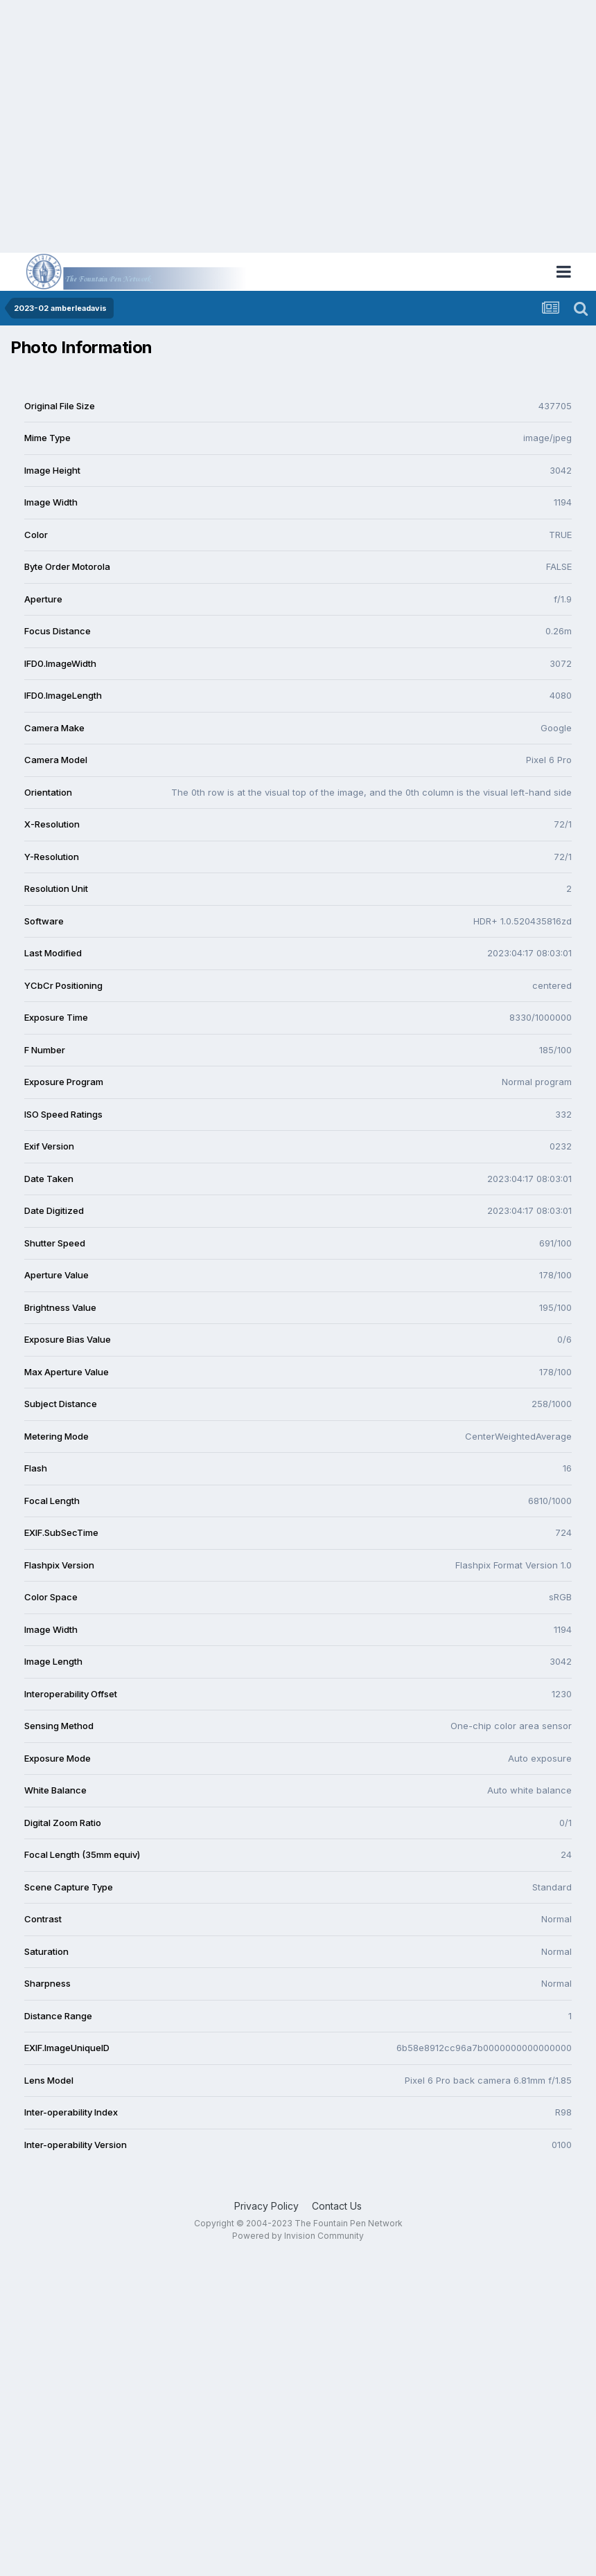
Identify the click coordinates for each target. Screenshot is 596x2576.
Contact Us (337, 2206)
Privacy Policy (266, 2206)
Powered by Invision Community (298, 2235)
